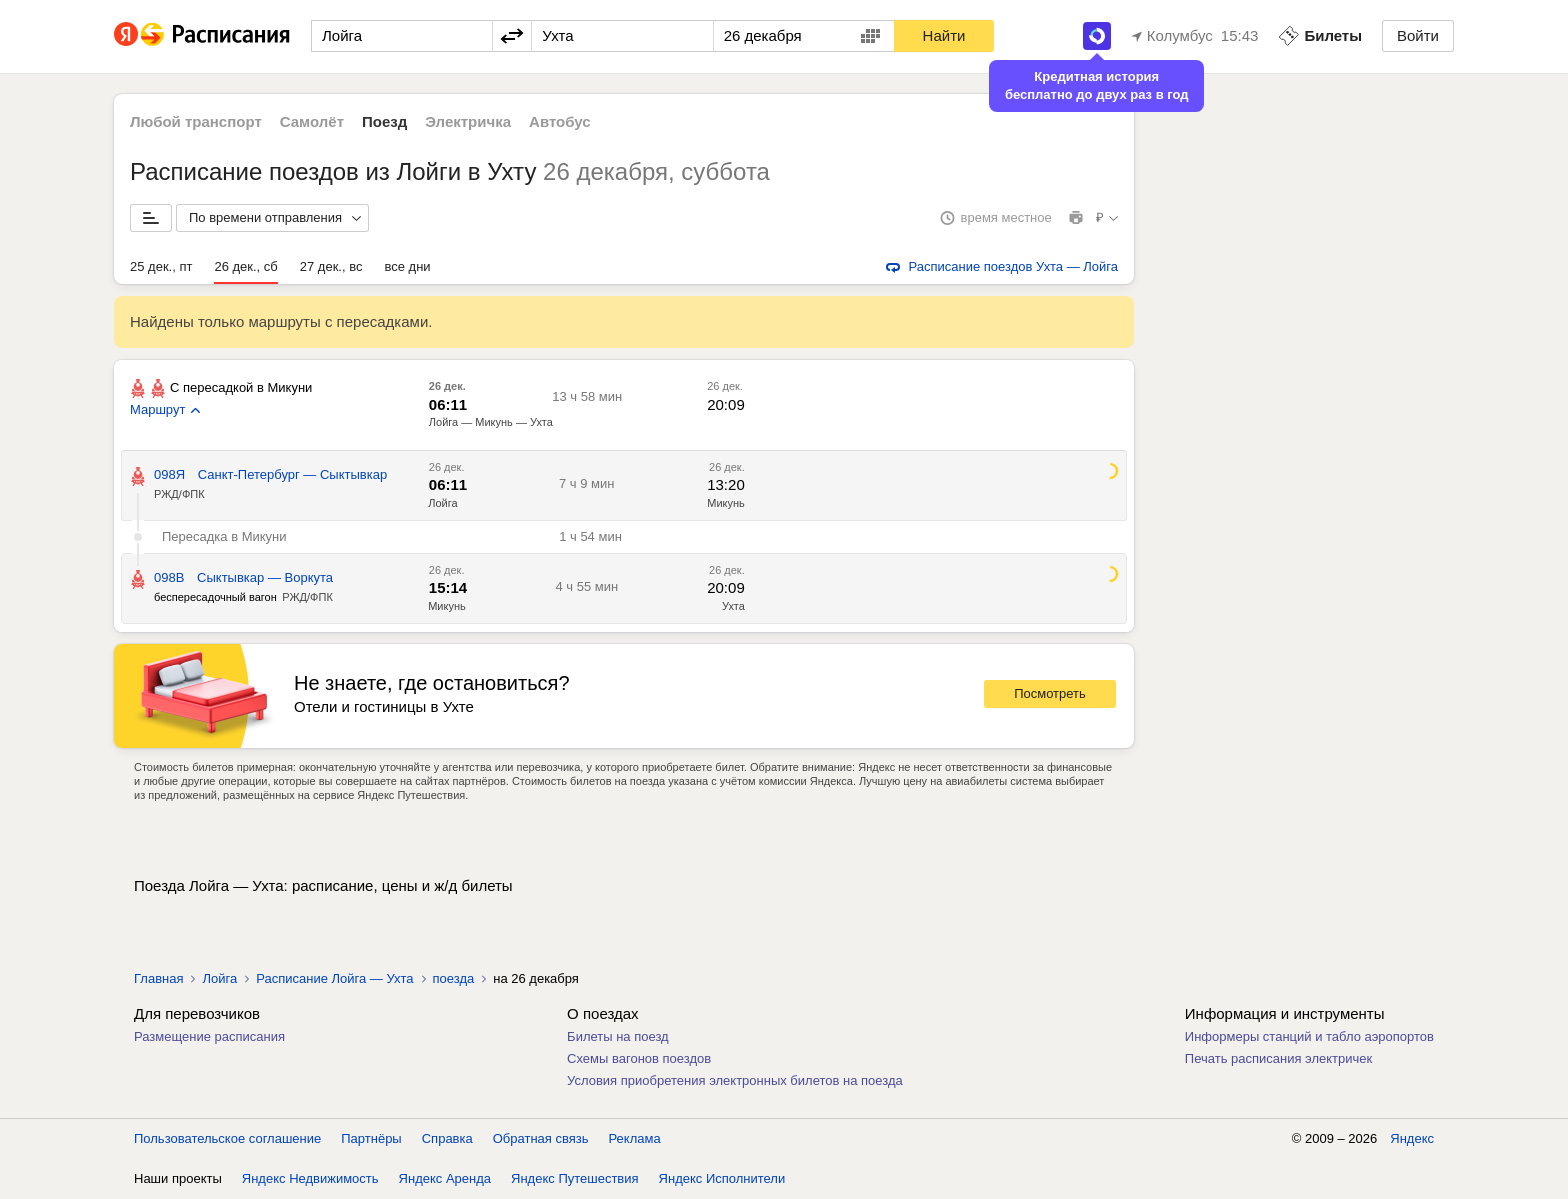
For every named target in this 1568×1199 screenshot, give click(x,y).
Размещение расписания (209, 1036)
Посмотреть (1050, 693)
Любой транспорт (196, 121)
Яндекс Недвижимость (310, 1178)
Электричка (468, 121)
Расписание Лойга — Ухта (334, 978)
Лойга (442, 503)
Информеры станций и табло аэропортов (1309, 1036)
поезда (454, 978)
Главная (158, 978)
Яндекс (1412, 1138)
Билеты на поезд (618, 1036)
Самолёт (312, 121)
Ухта (733, 606)
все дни (407, 266)
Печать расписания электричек (1278, 1058)
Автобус (560, 121)
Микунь (726, 503)
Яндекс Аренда (445, 1178)
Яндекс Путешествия (575, 1178)
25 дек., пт (161, 266)
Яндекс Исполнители (722, 1178)
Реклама (635, 1138)
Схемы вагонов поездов (639, 1058)
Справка (447, 1138)
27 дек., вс (331, 266)
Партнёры (371, 1138)
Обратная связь (541, 1138)
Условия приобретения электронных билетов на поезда (735, 1080)
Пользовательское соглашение (227, 1138)
